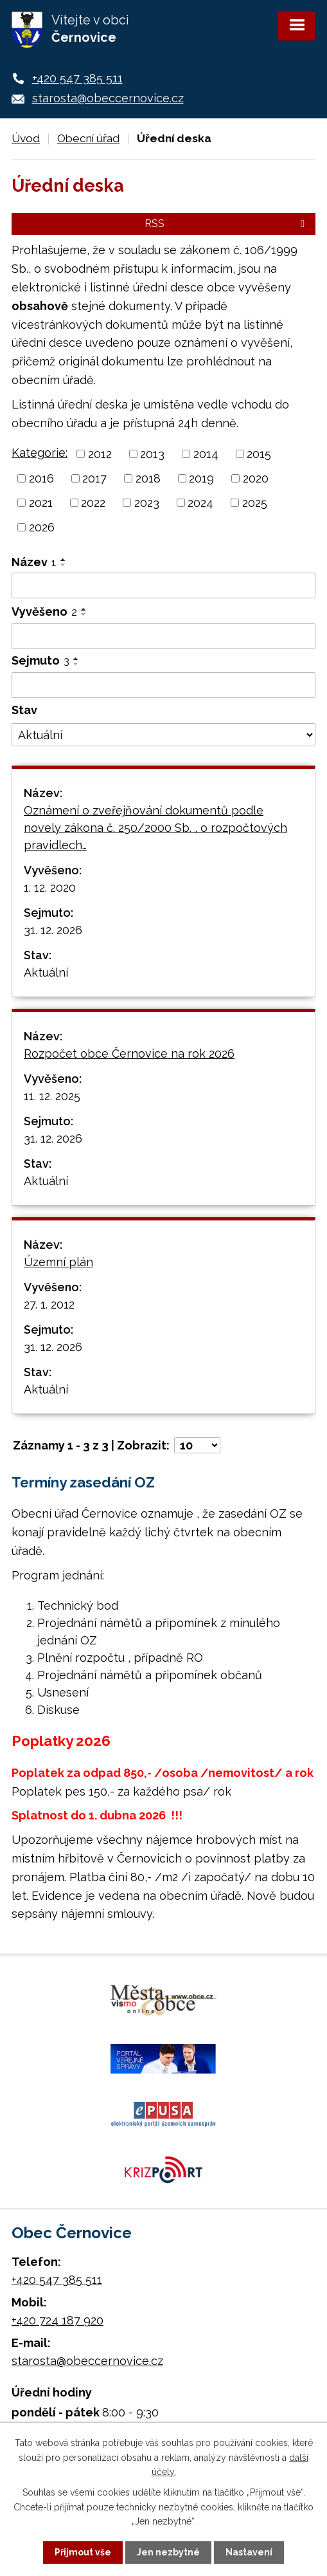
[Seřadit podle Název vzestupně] (64, 559)
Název (34, 562)
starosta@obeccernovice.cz (108, 98)
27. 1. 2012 (49, 1304)
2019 (201, 478)
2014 (205, 454)
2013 (152, 454)
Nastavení (248, 2552)
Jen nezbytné (168, 2552)
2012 (100, 454)
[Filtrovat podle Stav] (163, 734)
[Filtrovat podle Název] (163, 585)
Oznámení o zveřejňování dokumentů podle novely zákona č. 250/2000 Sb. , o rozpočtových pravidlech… (155, 828)
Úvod (26, 138)
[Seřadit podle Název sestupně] (64, 564)
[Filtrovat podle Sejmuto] (163, 685)
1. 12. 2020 (50, 887)
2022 (93, 503)
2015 (259, 454)
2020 (256, 478)
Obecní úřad (88, 138)
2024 (200, 503)
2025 (254, 503)
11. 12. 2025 (52, 1096)
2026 (42, 527)
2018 (148, 478)
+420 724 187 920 (57, 2320)
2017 (94, 478)
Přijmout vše (83, 2552)
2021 (41, 503)
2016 (41, 478)
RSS (227, 223)
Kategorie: (39, 452)
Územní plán (58, 1262)
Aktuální (46, 972)
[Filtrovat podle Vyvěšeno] (163, 636)
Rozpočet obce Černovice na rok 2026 (129, 1053)
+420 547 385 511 (77, 78)
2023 (146, 503)
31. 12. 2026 (53, 930)
